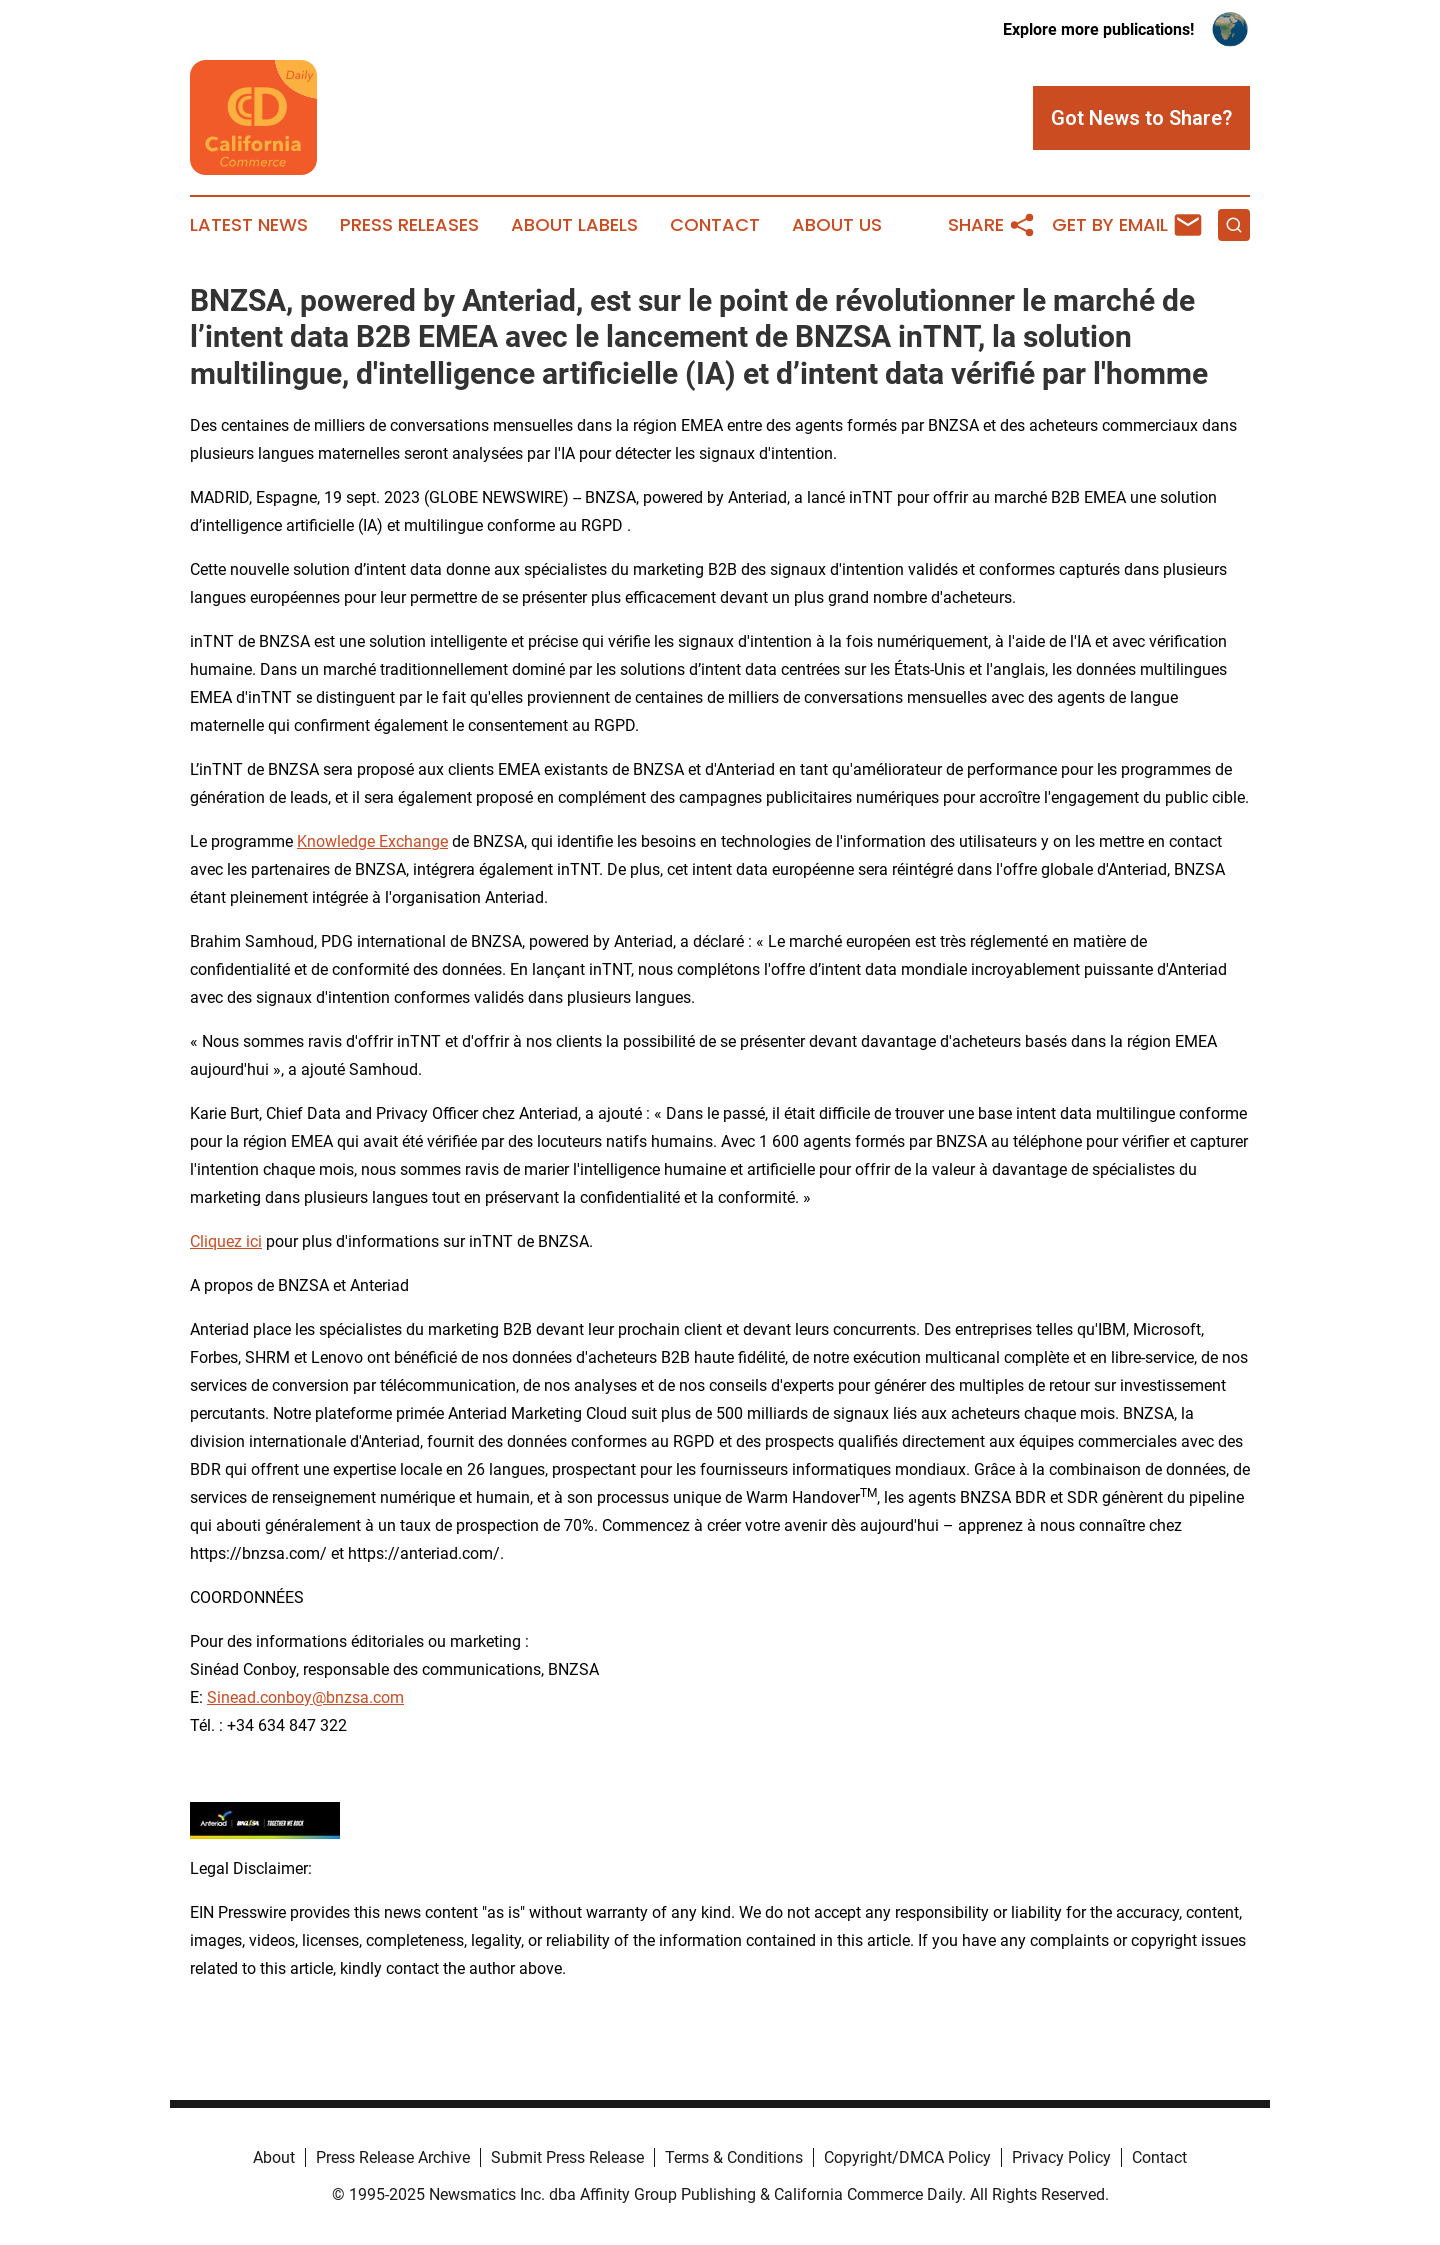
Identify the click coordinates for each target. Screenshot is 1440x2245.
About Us (837, 225)
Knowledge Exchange (372, 841)
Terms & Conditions (734, 2157)
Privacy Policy (1061, 2157)
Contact (715, 225)
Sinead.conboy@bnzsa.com (305, 1697)
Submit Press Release (567, 2157)
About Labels (574, 225)
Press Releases (409, 225)
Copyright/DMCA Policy (907, 2157)
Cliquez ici (226, 1241)
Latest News (249, 225)
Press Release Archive (393, 2157)
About (274, 2157)
